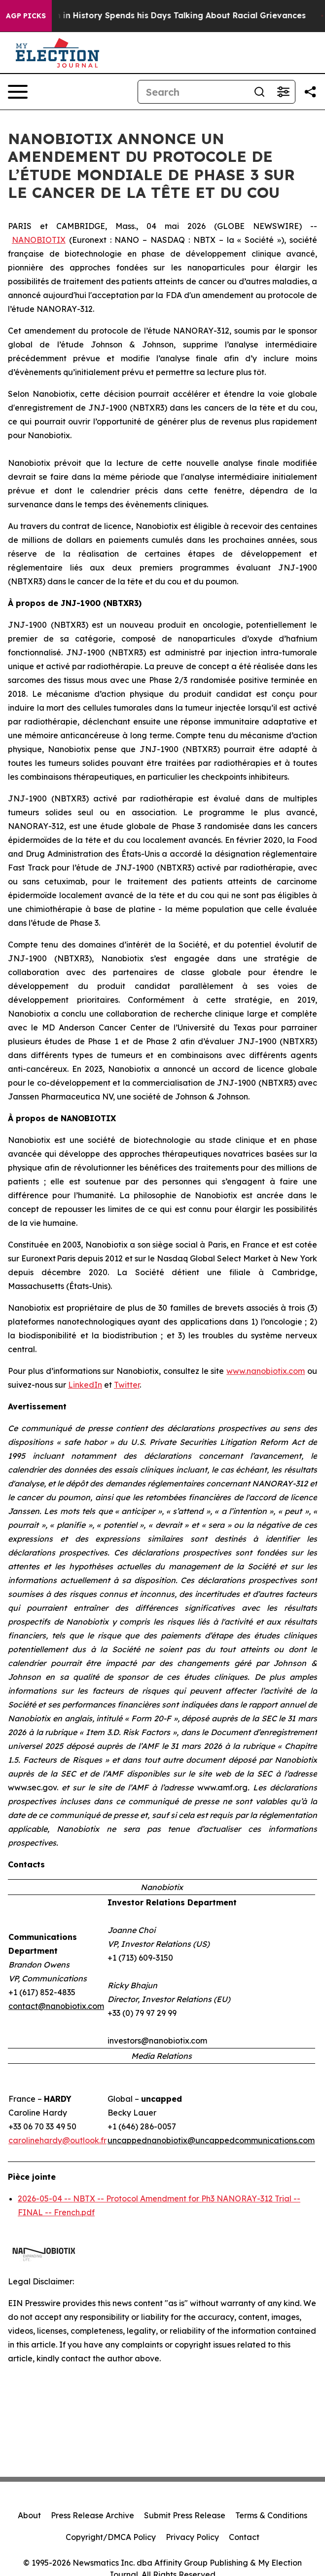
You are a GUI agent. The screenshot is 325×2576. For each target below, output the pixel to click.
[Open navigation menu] (18, 92)
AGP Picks (26, 15)
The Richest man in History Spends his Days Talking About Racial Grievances (168, 15)
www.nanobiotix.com (265, 1371)
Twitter (127, 1385)
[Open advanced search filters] (283, 91)
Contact (244, 2537)
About (29, 2515)
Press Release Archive (92, 2515)
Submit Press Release (184, 2515)
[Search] (193, 91)
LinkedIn (85, 1385)
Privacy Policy (192, 2537)
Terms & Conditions (271, 2515)
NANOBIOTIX (39, 240)
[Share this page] (310, 92)
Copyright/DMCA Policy (111, 2537)
